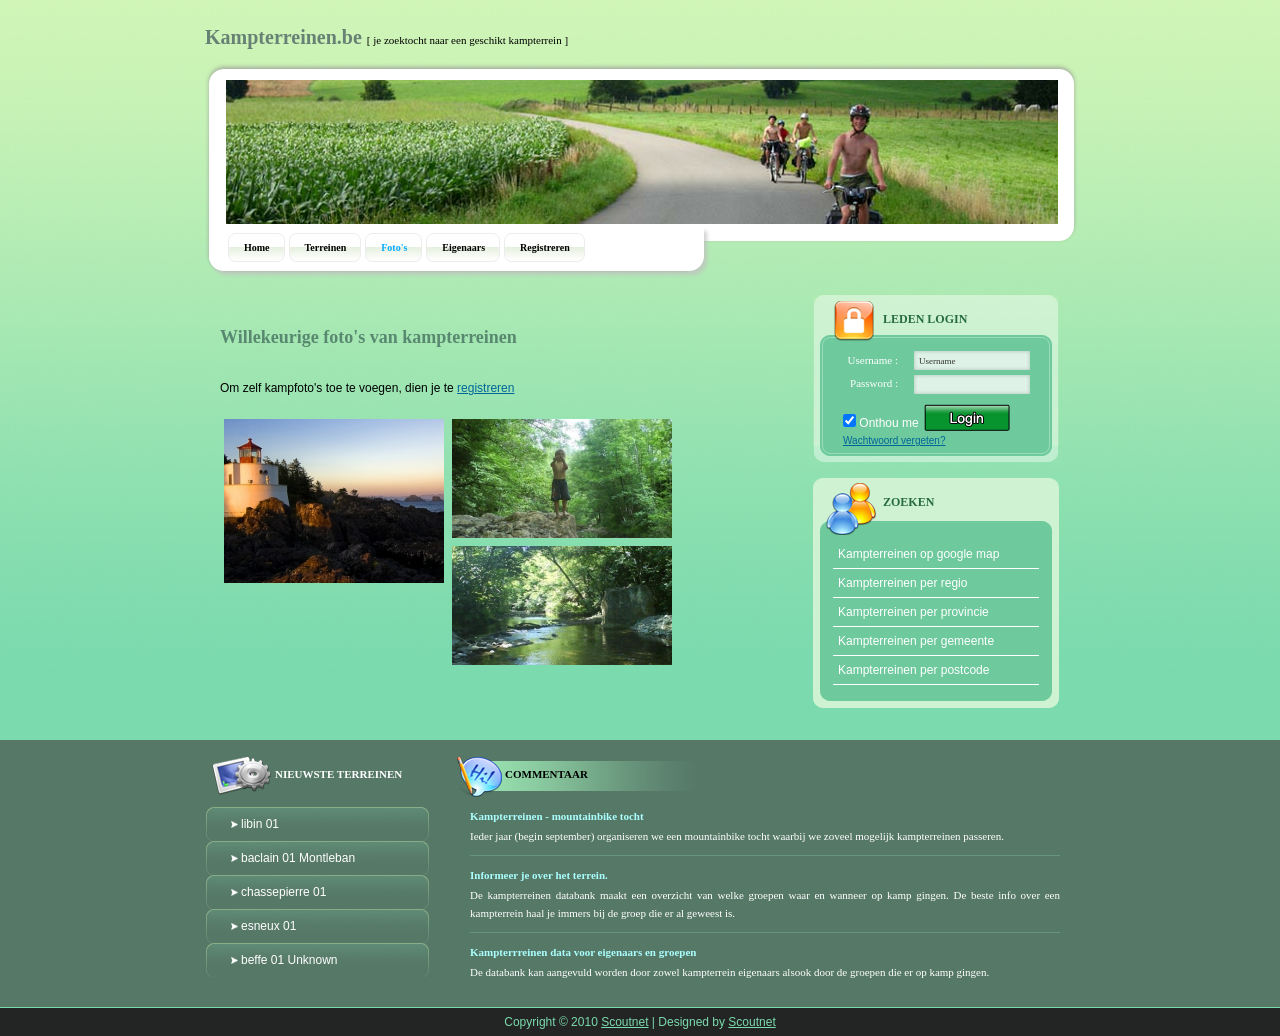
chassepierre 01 (283, 892)
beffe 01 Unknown (289, 960)
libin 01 (260, 824)
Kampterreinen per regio (902, 583)
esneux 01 (268, 926)
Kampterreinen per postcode (913, 670)
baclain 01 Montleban (298, 858)
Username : (873, 360)
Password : (874, 383)
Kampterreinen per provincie (913, 612)
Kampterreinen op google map (918, 554)
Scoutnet (624, 1022)
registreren (485, 388)
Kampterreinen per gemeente (916, 641)
